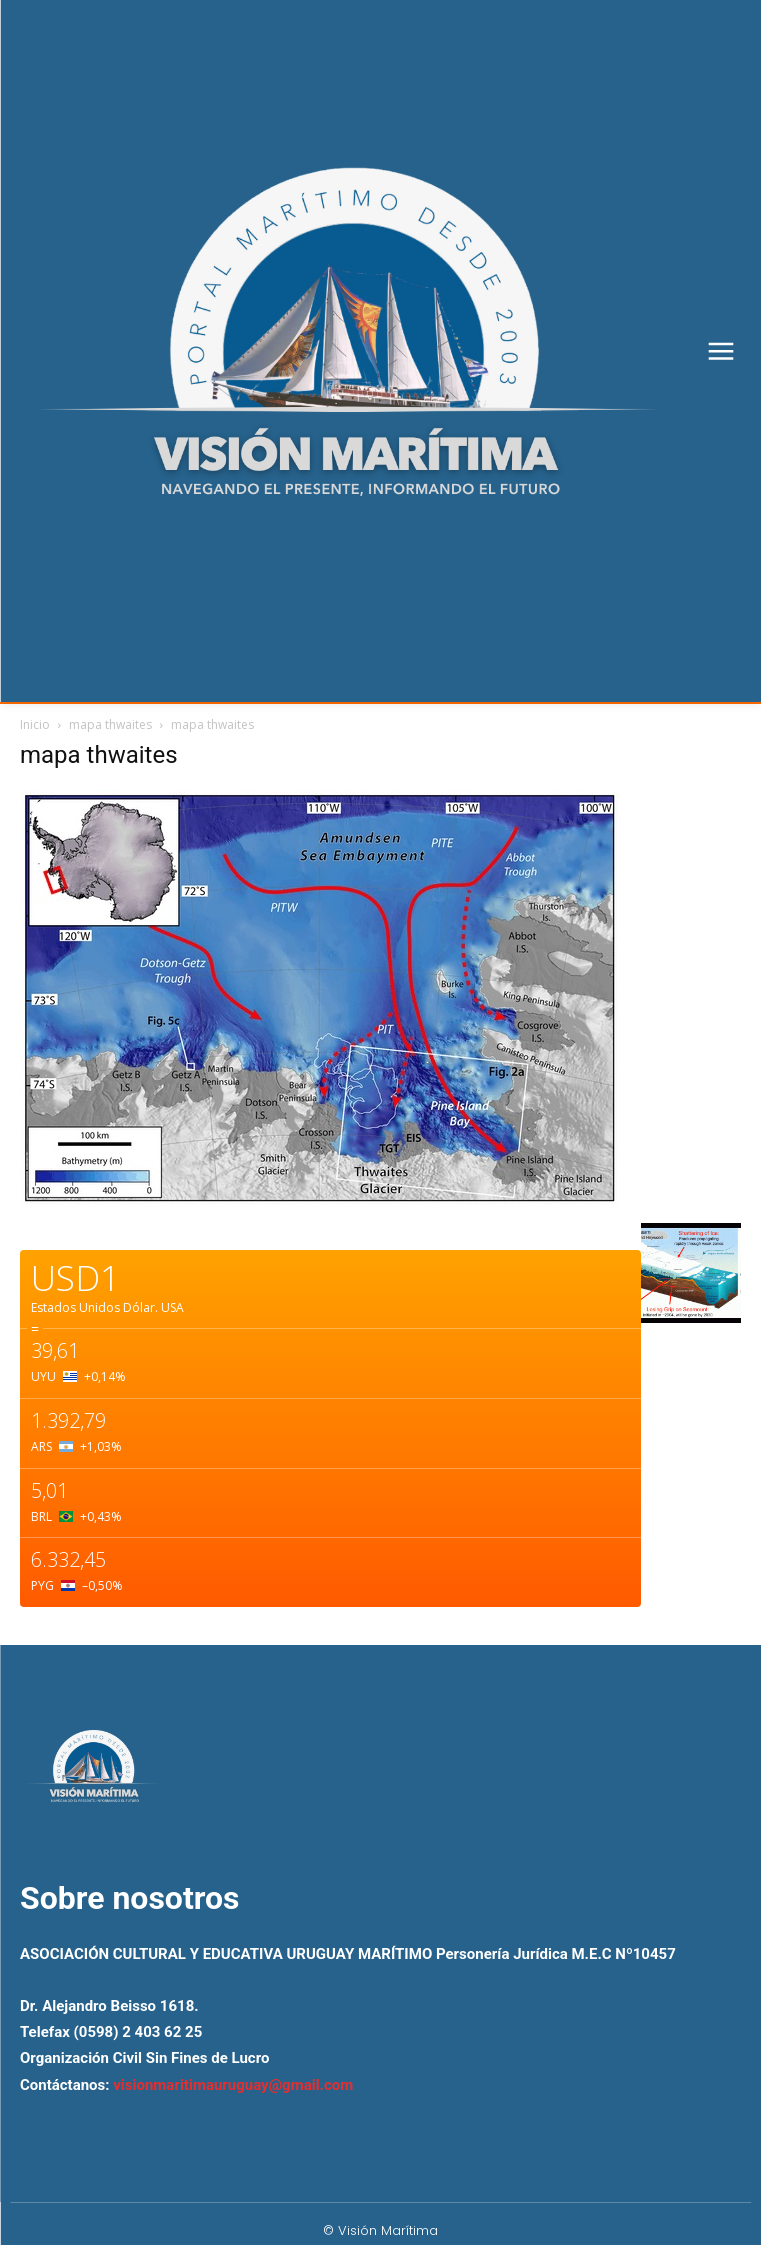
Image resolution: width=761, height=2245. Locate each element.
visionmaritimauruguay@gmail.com (233, 2085)
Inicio (35, 724)
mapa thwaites (110, 724)
